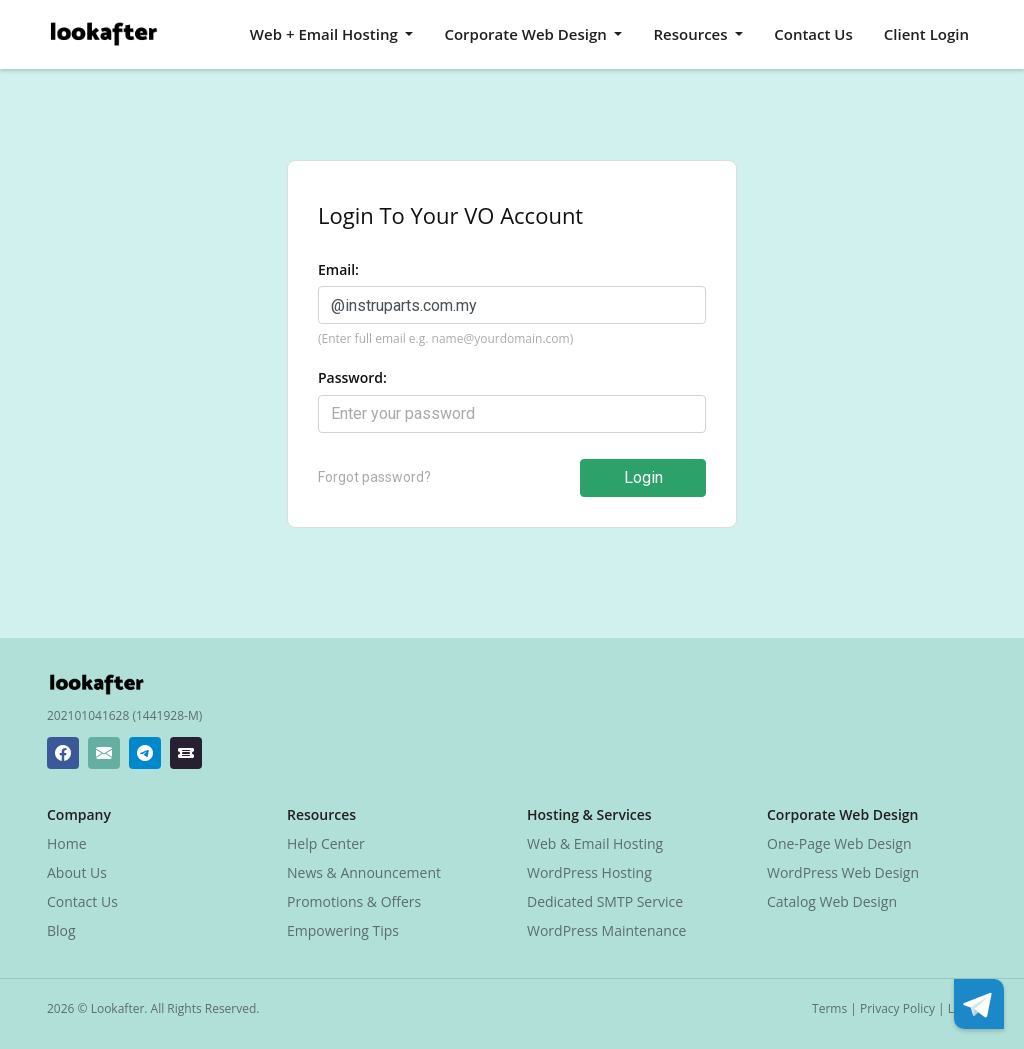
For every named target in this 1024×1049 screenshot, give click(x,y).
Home (67, 843)
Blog (61, 930)
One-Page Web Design (839, 843)
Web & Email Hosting (595, 843)
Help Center (326, 843)
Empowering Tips (343, 930)
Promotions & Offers (354, 901)
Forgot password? (374, 477)
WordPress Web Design (843, 872)
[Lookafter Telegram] (145, 753)
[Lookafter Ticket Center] (186, 753)
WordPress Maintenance (606, 930)
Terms (829, 1008)
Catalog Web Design (832, 901)
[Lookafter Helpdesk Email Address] (104, 753)
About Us (77, 872)
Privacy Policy (897, 1008)
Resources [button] (692, 34)
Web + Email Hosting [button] (326, 34)
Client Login (926, 34)
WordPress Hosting (589, 872)
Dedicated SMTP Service (605, 901)
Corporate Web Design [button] (527, 34)
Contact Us (813, 34)
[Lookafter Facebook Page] (63, 753)
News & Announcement (364, 872)
